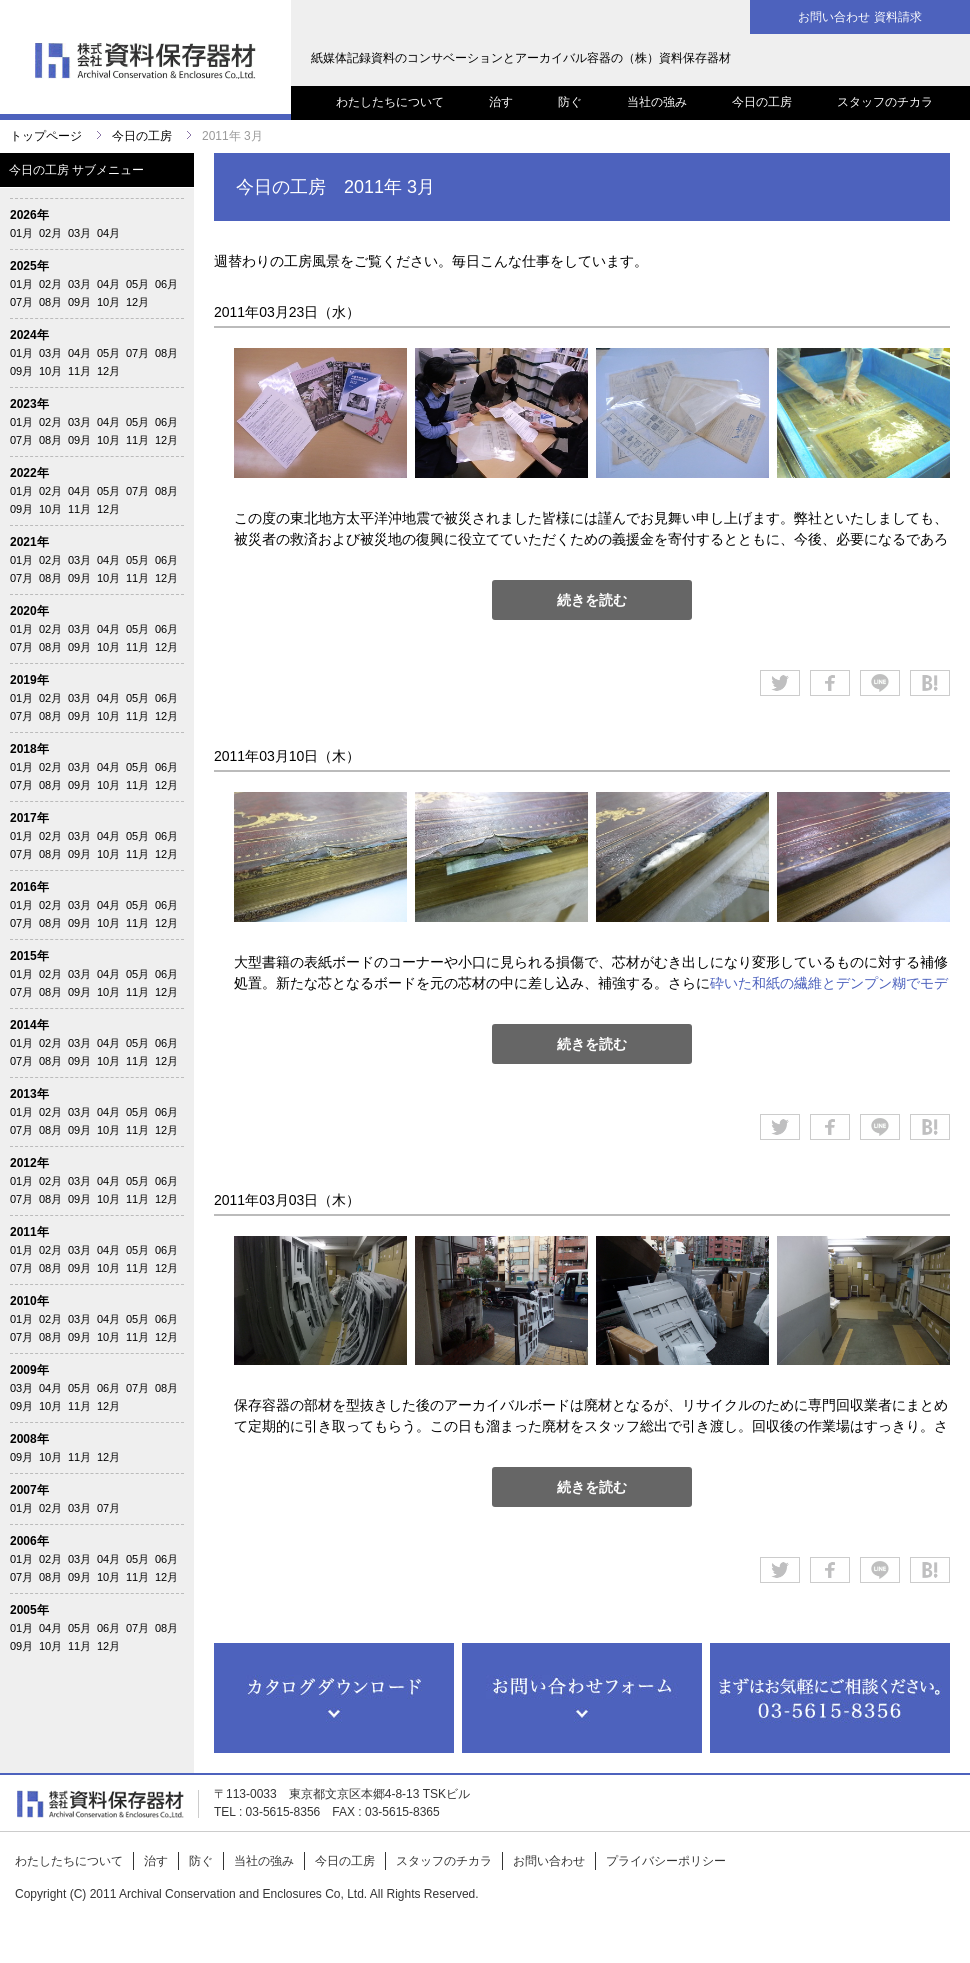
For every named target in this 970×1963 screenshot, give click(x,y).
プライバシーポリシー (666, 1861)
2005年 (29, 1610)
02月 (50, 233)
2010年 (29, 1301)
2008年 (29, 1439)
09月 (79, 302)
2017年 (29, 818)
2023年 (29, 404)
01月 (21, 233)
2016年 (29, 887)
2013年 (29, 1094)
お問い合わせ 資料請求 (859, 17)
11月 (79, 371)
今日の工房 (762, 102)
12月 (137, 302)
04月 (108, 233)
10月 (108, 302)
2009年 (29, 1370)
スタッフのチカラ (885, 102)
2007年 (29, 1490)
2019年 (29, 680)
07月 (21, 302)
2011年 (29, 1232)
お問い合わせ (549, 1861)
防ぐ (570, 102)
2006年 (29, 1541)
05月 (137, 284)
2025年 (29, 266)
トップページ (46, 136)
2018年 (29, 749)
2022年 (29, 473)
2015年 (29, 956)
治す (501, 102)
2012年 (29, 1163)
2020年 (29, 611)
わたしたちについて (390, 102)
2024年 (29, 335)
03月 (79, 233)
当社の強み (657, 102)
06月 (166, 284)
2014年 (29, 1025)
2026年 (29, 215)
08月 (50, 302)
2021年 (29, 542)
